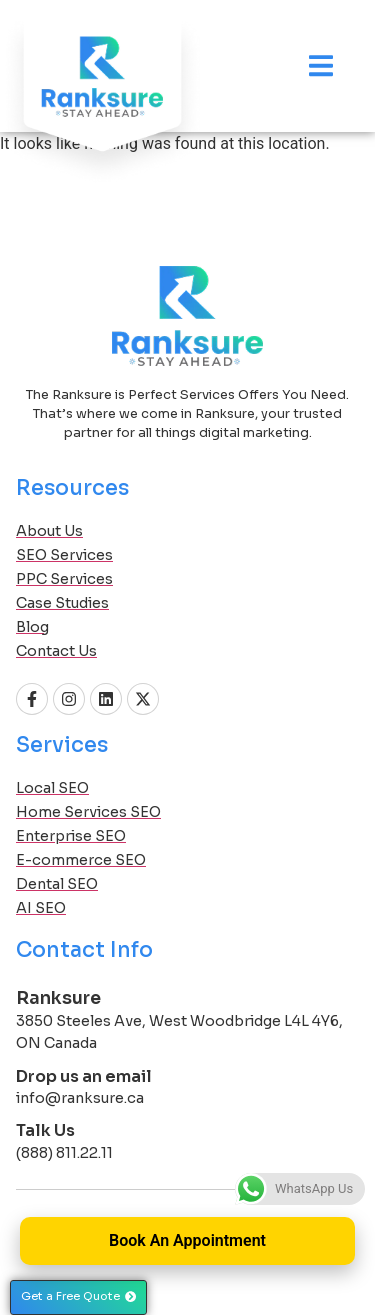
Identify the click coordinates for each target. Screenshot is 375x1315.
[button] (78, 1297)
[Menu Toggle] (321, 65)
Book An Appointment (187, 1240)
